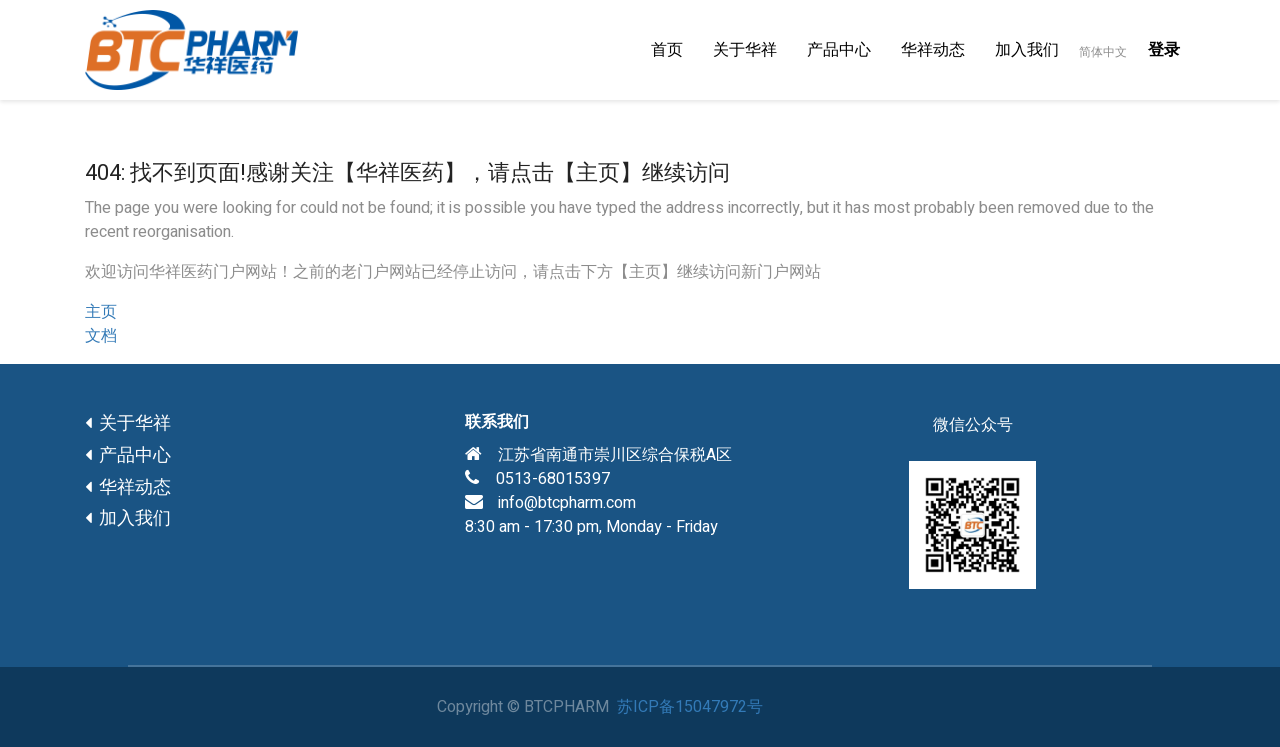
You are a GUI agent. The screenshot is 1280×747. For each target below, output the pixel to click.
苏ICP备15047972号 (690, 707)
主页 (101, 312)
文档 (101, 336)
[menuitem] (667, 50)
